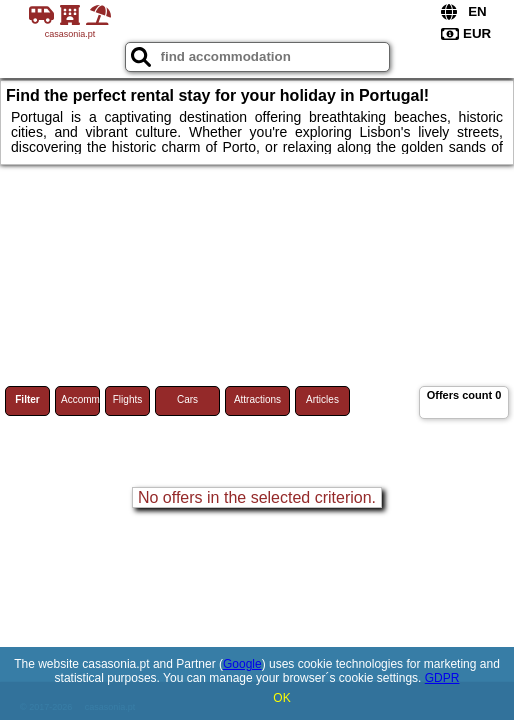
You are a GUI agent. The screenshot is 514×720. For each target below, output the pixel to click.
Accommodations (80, 399)
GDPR (442, 678)
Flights (127, 399)
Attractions (257, 399)
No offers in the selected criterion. (257, 497)
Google (242, 664)
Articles (322, 399)
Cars (187, 399)
